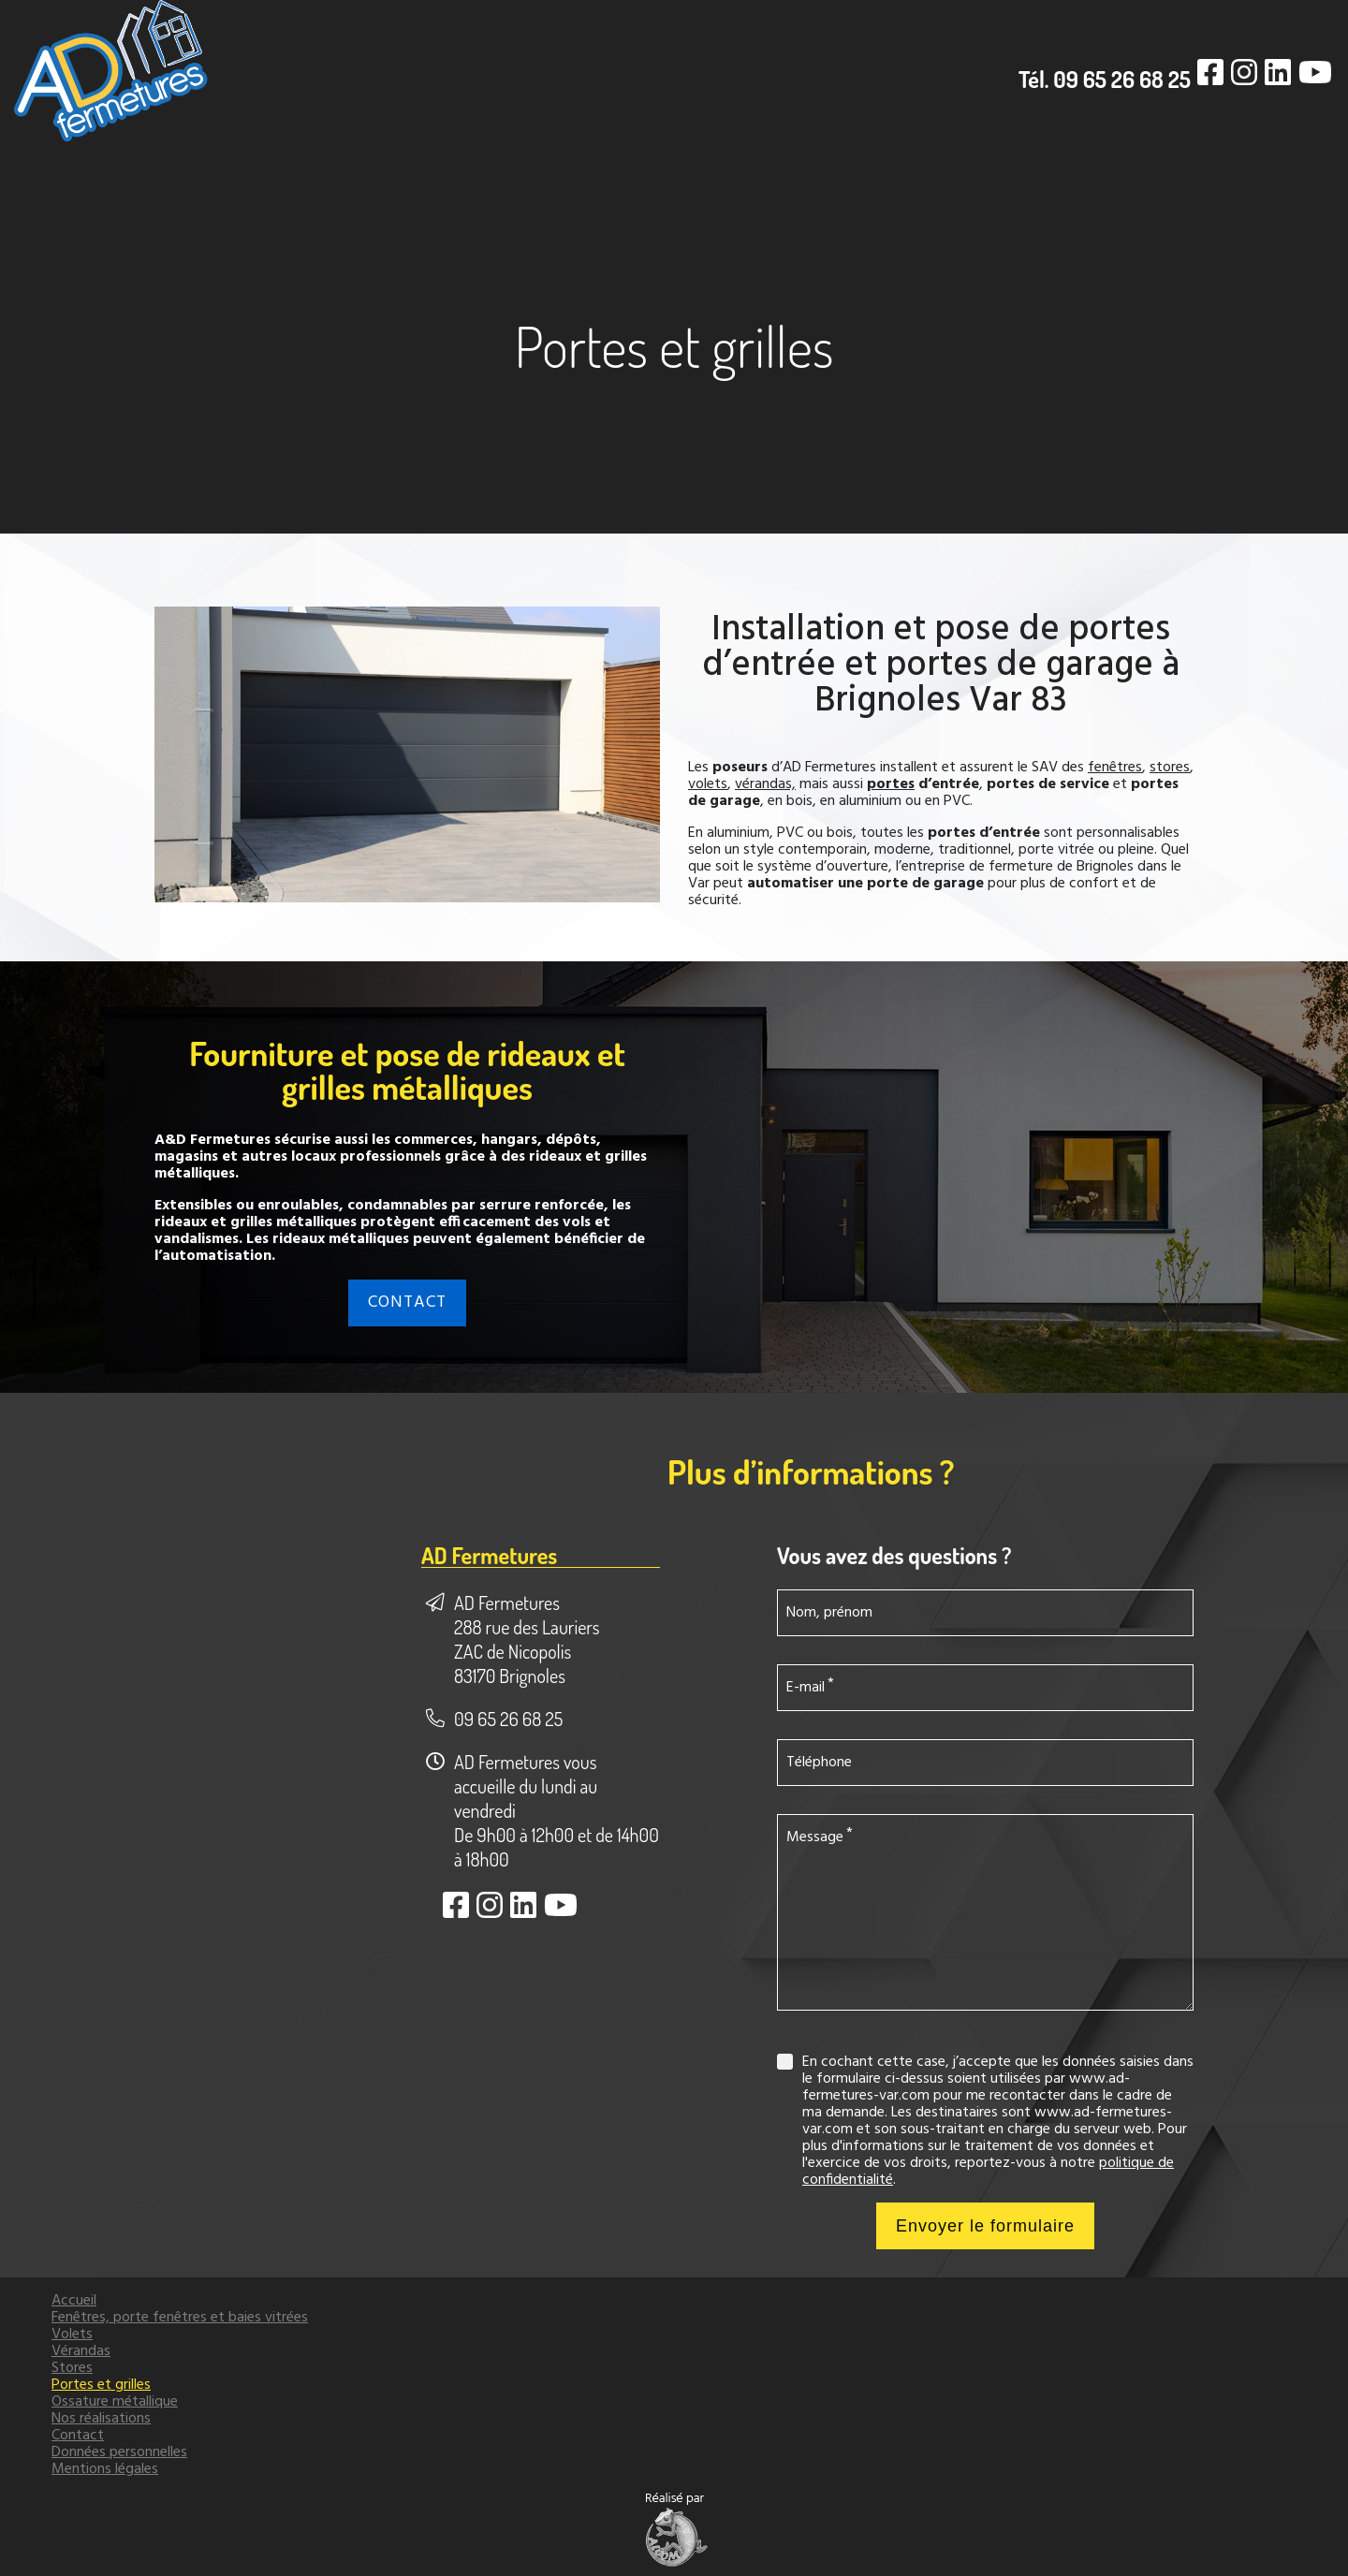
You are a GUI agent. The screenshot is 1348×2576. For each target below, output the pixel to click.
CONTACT (407, 1302)
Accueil (73, 2301)
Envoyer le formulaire (985, 2226)
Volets (72, 2334)
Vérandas (80, 2351)
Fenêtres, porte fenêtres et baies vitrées (179, 2317)
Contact (77, 2435)
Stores (72, 2368)
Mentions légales (104, 2469)
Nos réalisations (101, 2419)
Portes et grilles (101, 2385)
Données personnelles (119, 2452)
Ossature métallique (114, 2402)
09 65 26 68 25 (508, 1718)
